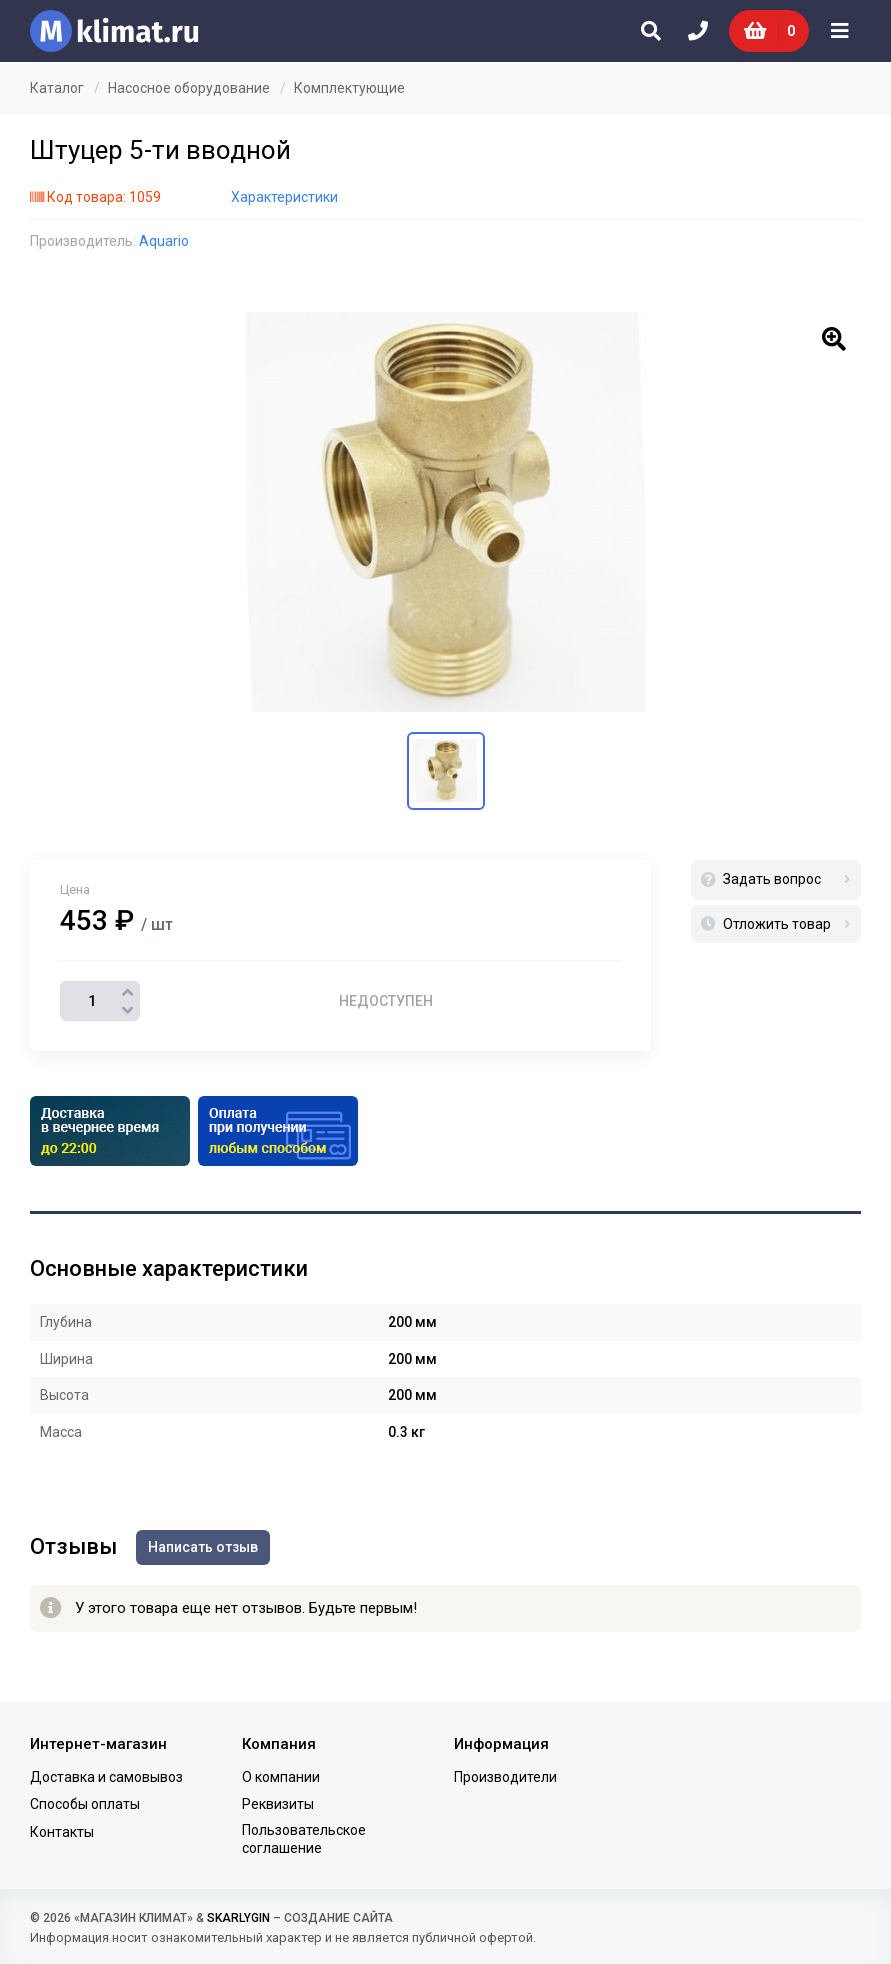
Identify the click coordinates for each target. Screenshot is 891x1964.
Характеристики (284, 197)
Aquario (164, 241)
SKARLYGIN (238, 1918)
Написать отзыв (204, 1547)
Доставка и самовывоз (106, 1777)
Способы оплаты (85, 1804)
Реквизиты (278, 1804)
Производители (505, 1777)
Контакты (62, 1831)
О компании (281, 1777)
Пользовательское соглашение (304, 1838)
